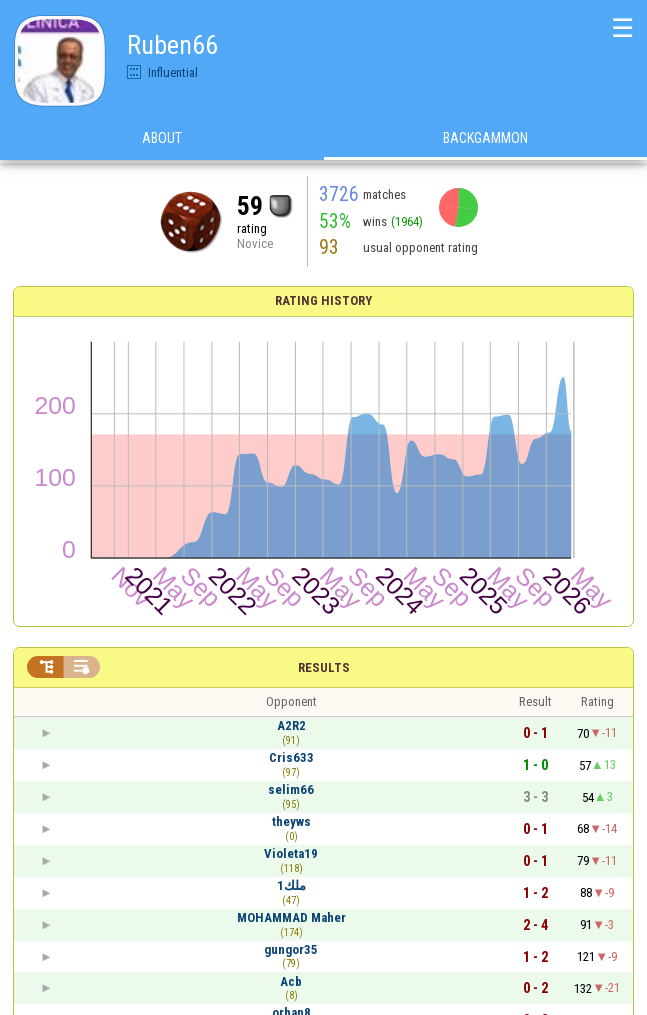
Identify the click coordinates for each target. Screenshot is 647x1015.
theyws (291, 821)
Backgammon (485, 139)
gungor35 (291, 949)
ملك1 (291, 885)
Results (324, 667)
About (162, 139)
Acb (291, 981)
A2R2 (291, 725)
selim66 (291, 789)
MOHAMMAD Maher (291, 917)
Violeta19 (291, 853)
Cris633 (291, 757)
